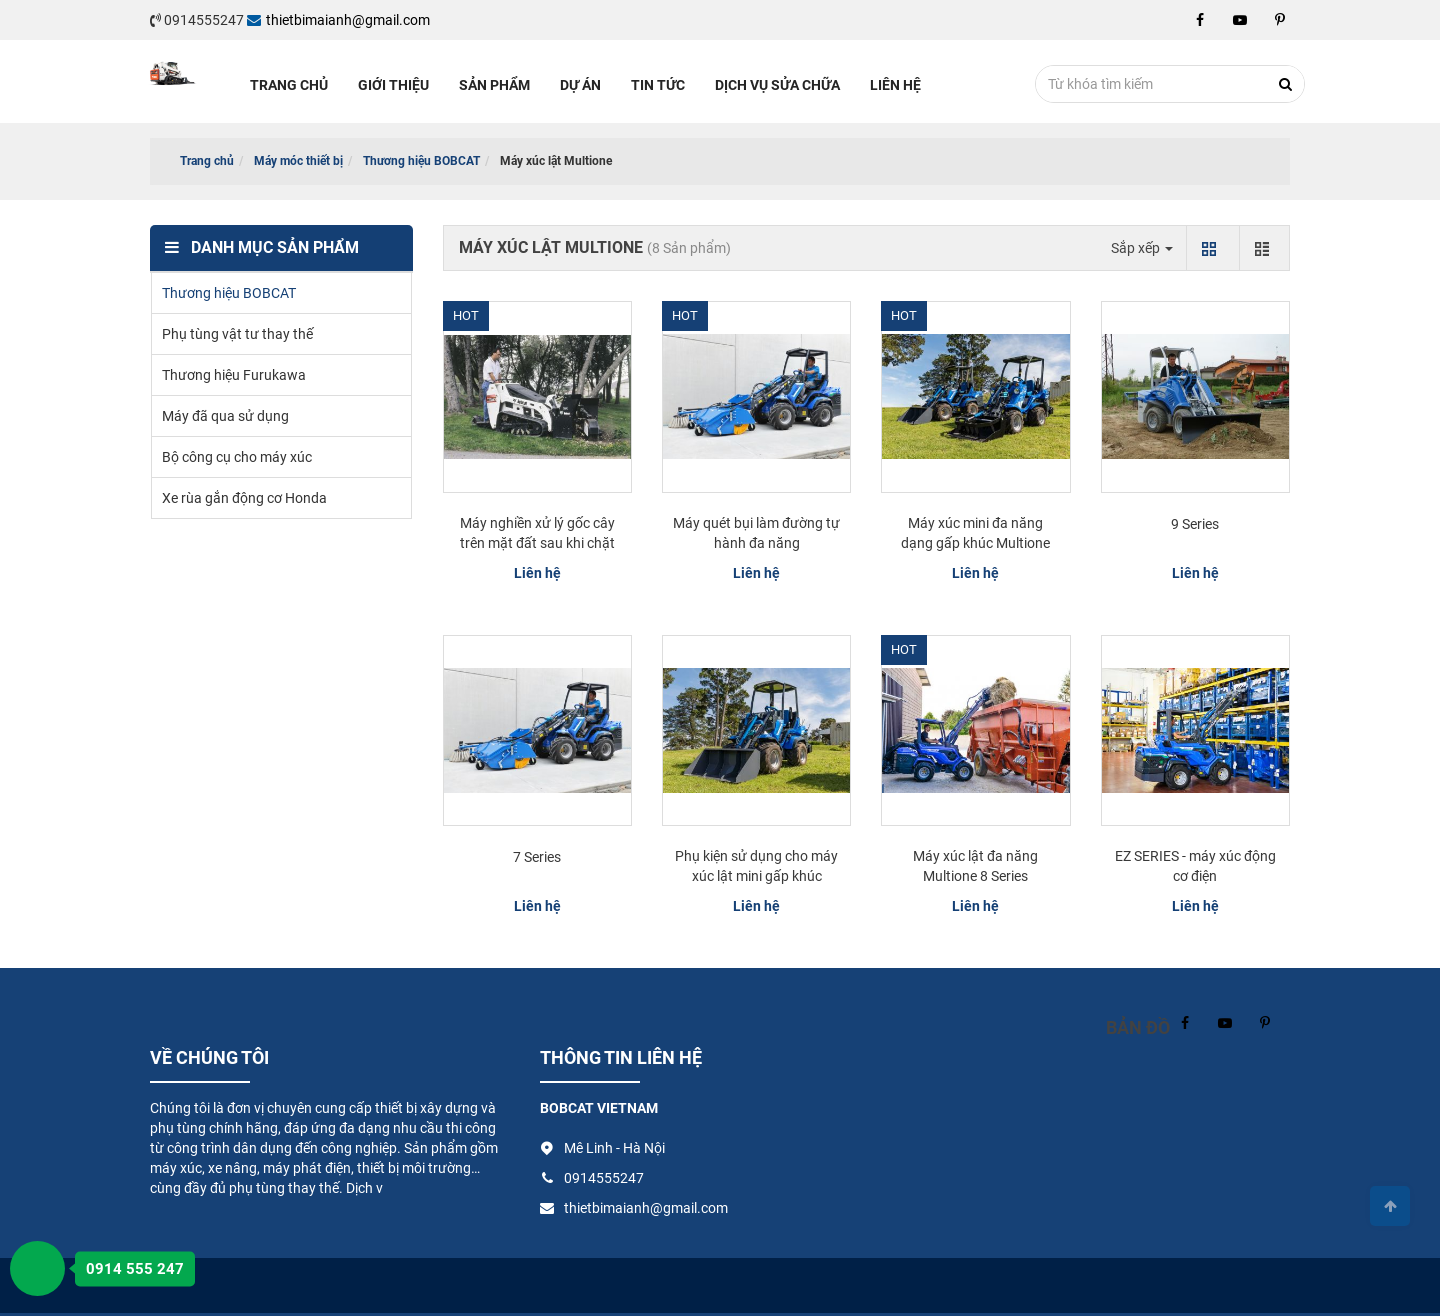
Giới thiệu (393, 85)
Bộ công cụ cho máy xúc (237, 457)
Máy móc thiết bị (298, 161)
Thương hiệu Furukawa (234, 375)
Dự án (580, 85)
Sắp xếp (1142, 248)
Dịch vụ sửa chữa (777, 85)
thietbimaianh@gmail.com (338, 20)
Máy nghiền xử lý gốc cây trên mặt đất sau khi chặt (537, 533)
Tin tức (658, 85)
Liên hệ (895, 85)
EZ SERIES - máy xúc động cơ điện (1195, 866)
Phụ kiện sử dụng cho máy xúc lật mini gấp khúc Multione (756, 876)
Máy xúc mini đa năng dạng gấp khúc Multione (975, 533)
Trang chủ (289, 85)
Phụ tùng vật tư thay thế (237, 334)
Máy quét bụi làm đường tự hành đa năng (756, 533)
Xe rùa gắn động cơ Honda (244, 498)
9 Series (1195, 524)
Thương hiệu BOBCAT (421, 161)
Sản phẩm (494, 85)
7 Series (537, 857)
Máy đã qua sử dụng (225, 416)
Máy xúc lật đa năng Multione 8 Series (975, 866)
